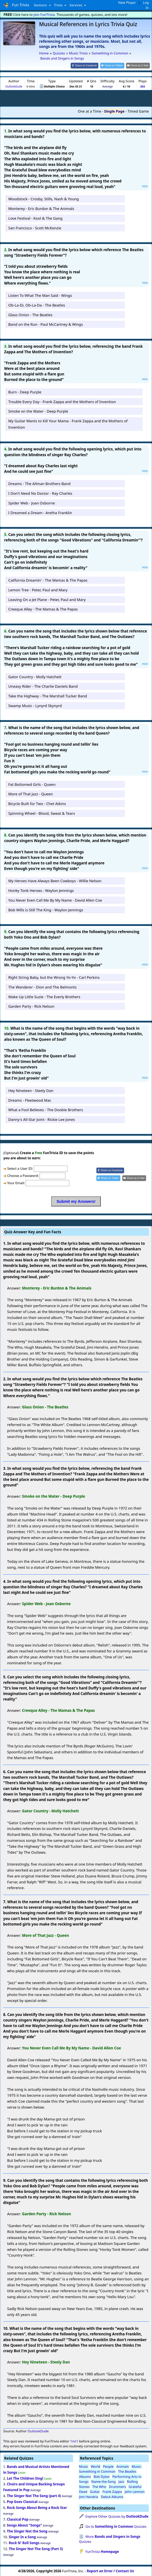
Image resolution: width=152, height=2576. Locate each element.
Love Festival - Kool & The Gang (35, 217)
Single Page (114, 111)
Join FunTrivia (44, 14)
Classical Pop (17, 2519)
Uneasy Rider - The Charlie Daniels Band (43, 686)
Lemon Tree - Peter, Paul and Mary (37, 589)
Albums (85, 2476)
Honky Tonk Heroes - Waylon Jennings (41, 890)
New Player (127, 2)
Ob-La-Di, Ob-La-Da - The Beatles (36, 304)
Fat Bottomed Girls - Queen (32, 783)
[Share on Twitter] (114, 65)
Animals (122, 2466)
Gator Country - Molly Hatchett (35, 676)
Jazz (121, 2481)
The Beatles (127, 2471)
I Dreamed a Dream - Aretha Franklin (40, 512)
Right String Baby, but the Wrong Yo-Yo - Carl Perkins (54, 976)
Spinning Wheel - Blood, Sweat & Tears (41, 812)
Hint (145, 186)
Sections (41, 5)
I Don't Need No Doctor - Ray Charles (40, 492)
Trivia (58, 5)
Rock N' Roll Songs (24, 2542)
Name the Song (103, 2481)
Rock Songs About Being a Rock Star (37, 2507)
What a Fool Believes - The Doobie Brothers (45, 1109)
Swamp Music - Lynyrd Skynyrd (35, 705)
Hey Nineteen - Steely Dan (30, 1090)
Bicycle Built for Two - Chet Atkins (37, 803)
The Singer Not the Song (27, 2531)
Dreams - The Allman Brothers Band (39, 483)
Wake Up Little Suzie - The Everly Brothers (44, 996)
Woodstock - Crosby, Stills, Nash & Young (43, 198)
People (108, 2466)
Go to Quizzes (116, 2526)
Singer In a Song (22, 2536)
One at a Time (89, 111)
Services (76, 5)
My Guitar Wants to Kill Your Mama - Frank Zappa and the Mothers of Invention (68, 423)
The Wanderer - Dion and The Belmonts (42, 986)
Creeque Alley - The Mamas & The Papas (43, 608)
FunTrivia (102, 2551)
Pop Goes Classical (22, 2501)
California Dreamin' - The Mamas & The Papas (47, 579)
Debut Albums (112, 2496)
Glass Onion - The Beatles (30, 314)
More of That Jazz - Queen (30, 793)
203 (142, 86)
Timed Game (138, 111)
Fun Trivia (16, 5)
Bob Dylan (102, 2476)
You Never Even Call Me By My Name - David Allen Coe (55, 899)
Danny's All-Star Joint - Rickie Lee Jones (41, 1119)
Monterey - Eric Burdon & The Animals (41, 208)
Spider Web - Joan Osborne (31, 502)
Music (83, 2466)
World (95, 2466)
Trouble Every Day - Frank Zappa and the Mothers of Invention (62, 401)
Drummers (117, 2486)
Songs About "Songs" (24, 2525)
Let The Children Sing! (25, 2478)
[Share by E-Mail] (138, 65)
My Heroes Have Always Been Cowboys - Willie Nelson (54, 880)
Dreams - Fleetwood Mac (29, 1099)
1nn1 (74, 2440)
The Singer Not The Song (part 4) (34, 2495)
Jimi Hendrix (88, 2496)
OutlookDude (13, 86)
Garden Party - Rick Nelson (31, 1006)
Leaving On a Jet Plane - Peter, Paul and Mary (47, 599)
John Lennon (135, 2491)
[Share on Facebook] (88, 65)
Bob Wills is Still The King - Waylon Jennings (45, 909)
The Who (99, 2486)
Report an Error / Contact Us (110, 2570)
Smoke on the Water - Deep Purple (38, 410)
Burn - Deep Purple (24, 391)
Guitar (95, 2491)
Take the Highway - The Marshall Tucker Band (47, 695)
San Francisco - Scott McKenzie (34, 227)
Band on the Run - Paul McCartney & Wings (45, 324)
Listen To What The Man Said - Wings (40, 294)
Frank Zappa (112, 2491)
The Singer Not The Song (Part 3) (36, 2548)
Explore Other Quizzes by (117, 2516)
